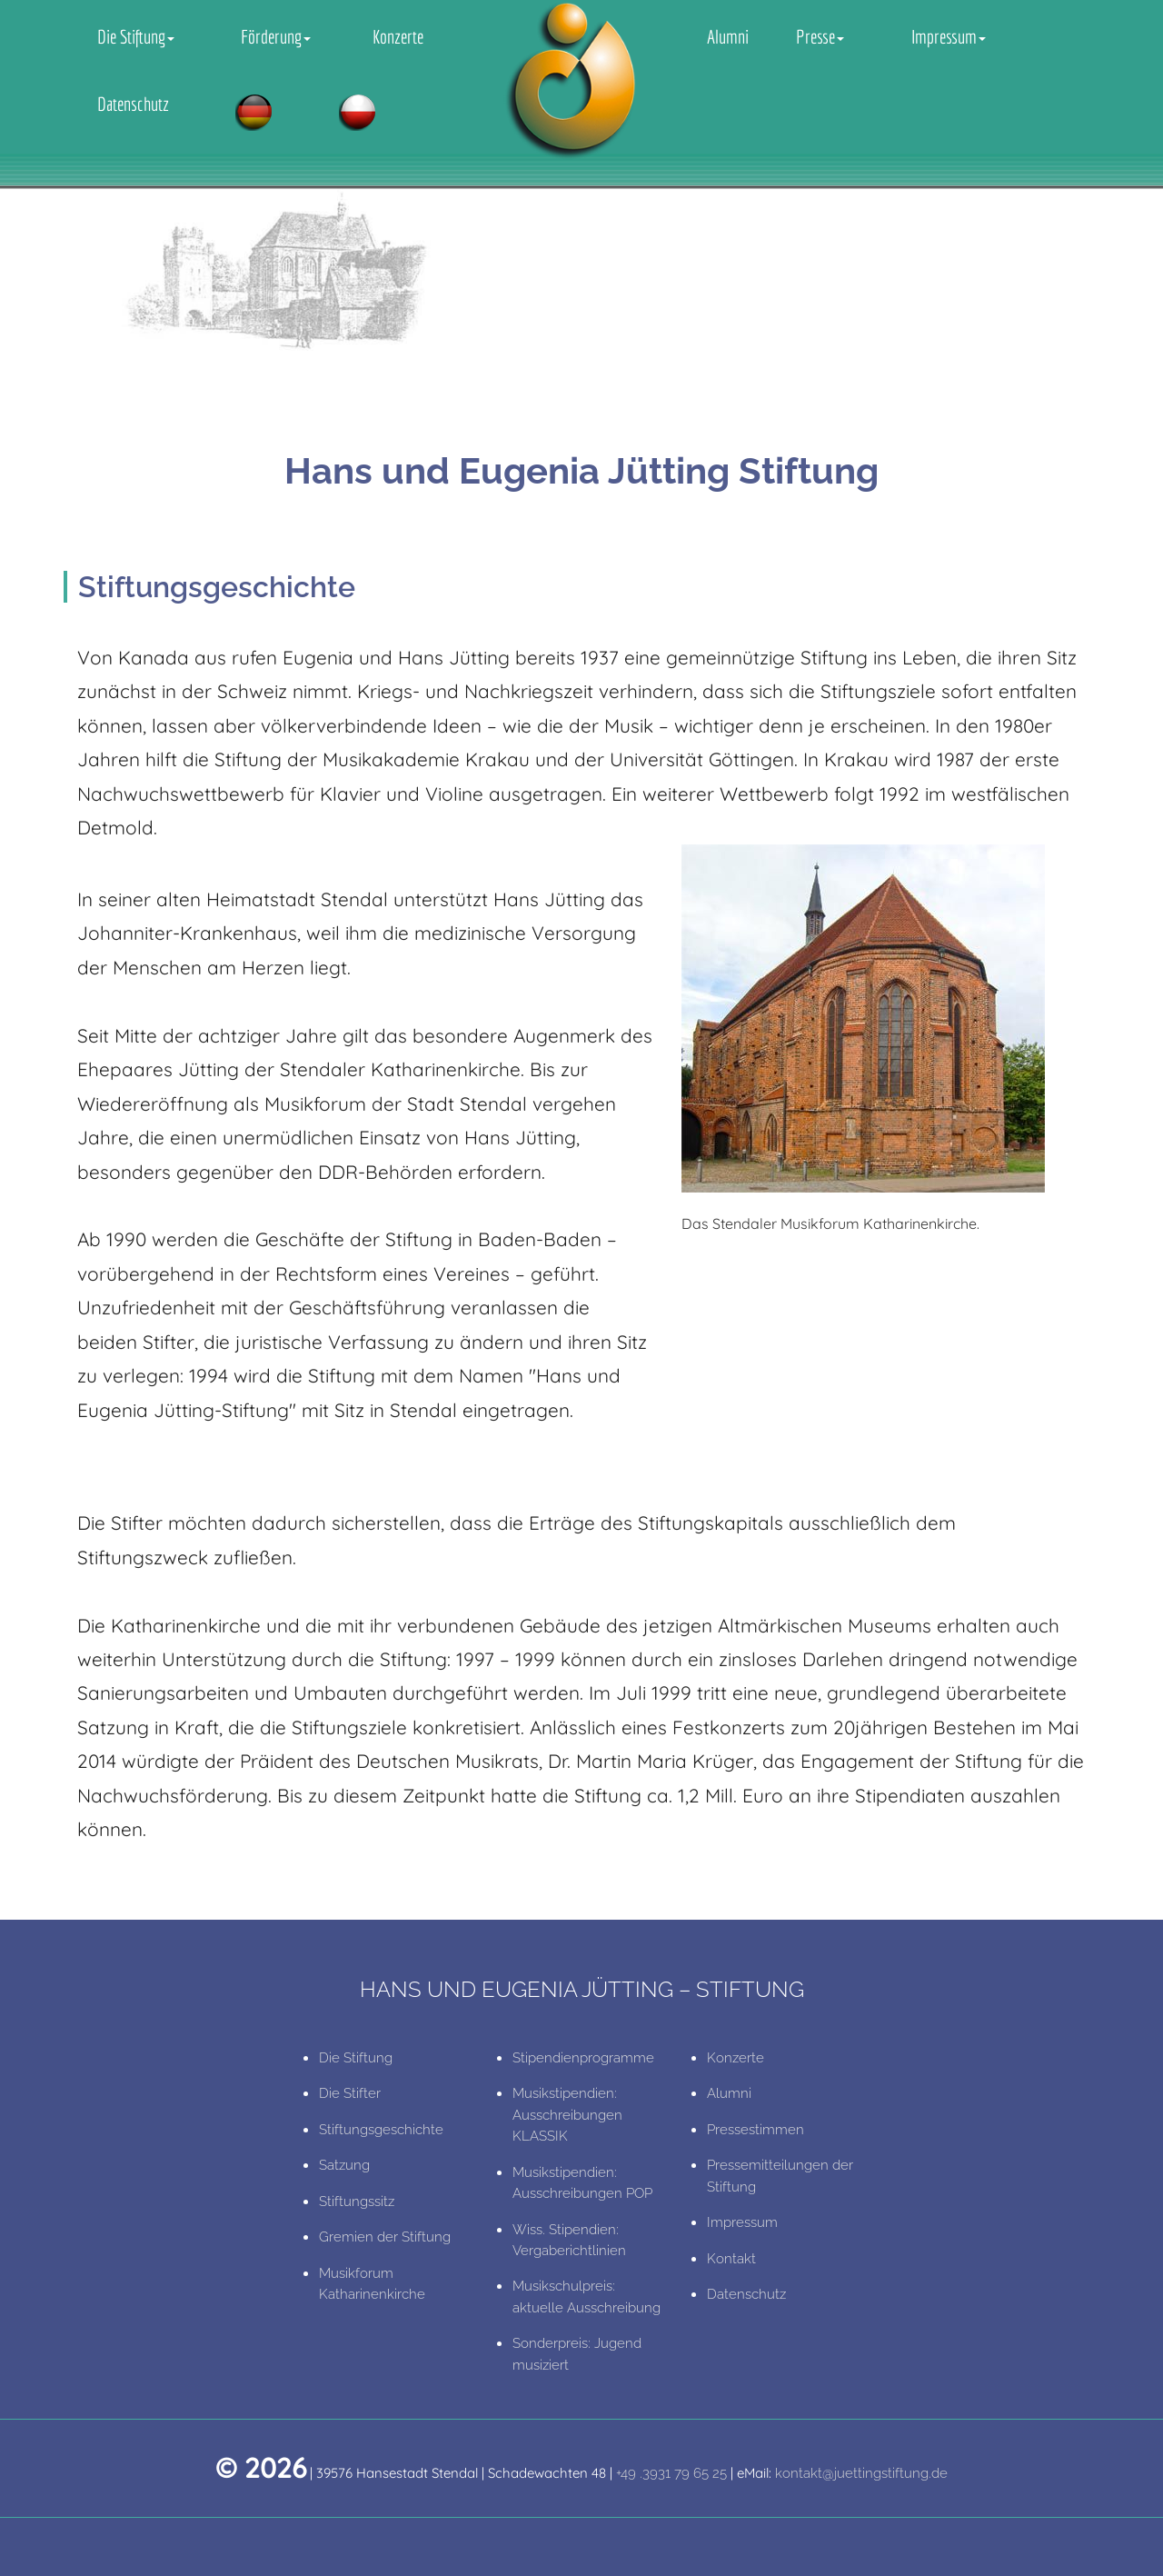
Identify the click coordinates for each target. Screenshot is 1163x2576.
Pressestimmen (755, 2130)
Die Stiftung (135, 36)
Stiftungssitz (356, 2201)
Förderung (276, 36)
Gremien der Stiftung (385, 2237)
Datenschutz (133, 104)
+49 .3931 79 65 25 (671, 2473)
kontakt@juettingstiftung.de (861, 2473)
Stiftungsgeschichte (381, 2130)
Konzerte (398, 36)
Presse (820, 36)
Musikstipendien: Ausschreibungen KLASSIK (567, 2114)
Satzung (344, 2165)
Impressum (948, 36)
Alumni (728, 36)
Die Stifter (350, 2093)
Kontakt (731, 2259)
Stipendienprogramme (583, 2058)
